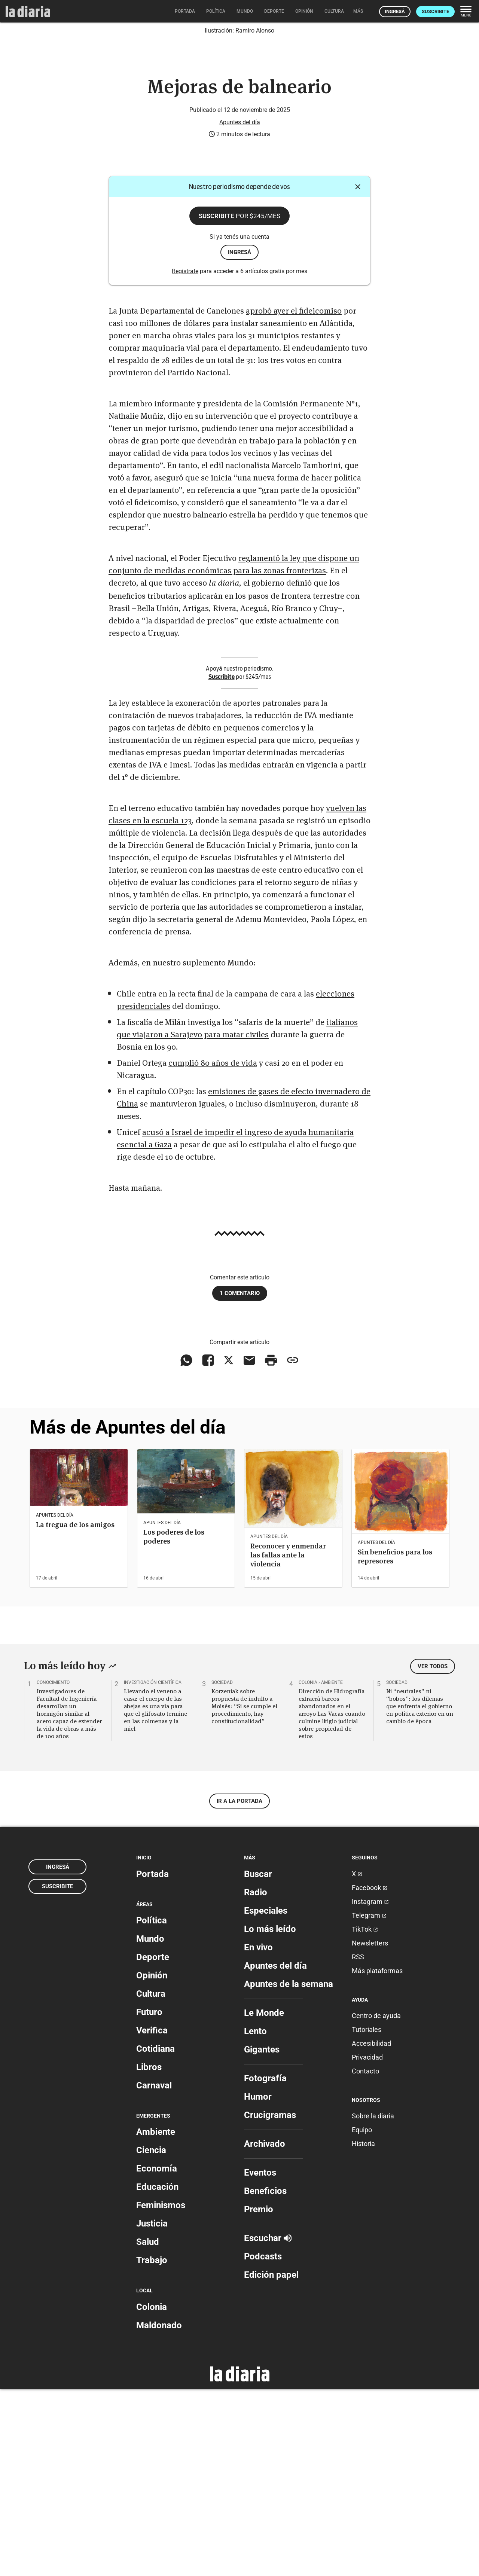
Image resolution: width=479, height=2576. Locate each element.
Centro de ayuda (376, 2203)
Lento (255, 2218)
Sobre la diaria (373, 2303)
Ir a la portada (239, 1988)
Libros (149, 2254)
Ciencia (151, 2337)
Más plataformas (377, 2157)
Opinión (151, 2162)
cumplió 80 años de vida (212, 1249)
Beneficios (265, 2377)
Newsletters (370, 2130)
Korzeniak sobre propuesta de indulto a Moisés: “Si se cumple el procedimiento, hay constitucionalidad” (244, 1893)
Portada (152, 2060)
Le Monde (264, 2199)
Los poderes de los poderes (173, 1724)
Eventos (260, 2359)
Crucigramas (270, 2301)
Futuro (149, 2199)
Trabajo (151, 2447)
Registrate (185, 458)
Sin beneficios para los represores (395, 1743)
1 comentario (240, 1480)
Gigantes (262, 2236)
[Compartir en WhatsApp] (186, 1547)
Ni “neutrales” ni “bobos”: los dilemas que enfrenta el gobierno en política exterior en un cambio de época (419, 1893)
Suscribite (435, 11)
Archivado (264, 2330)
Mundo (150, 2126)
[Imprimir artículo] (271, 1547)
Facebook (369, 2074)
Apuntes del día (239, 308)
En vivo (258, 2134)
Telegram (369, 2102)
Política (151, 2107)
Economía (156, 2355)
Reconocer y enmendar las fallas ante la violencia (288, 1742)
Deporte (152, 2144)
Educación (157, 2374)
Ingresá (395, 11)
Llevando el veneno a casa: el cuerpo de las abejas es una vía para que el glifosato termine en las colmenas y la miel (155, 1897)
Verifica (152, 2217)
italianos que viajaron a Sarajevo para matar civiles (237, 1214)
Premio (258, 2396)
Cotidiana (155, 2236)
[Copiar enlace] (293, 1547)
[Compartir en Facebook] (208, 1547)
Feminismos (160, 2392)
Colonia (151, 2494)
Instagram (370, 2088)
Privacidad (367, 2244)
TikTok (365, 2116)
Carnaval (154, 2272)
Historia (363, 2331)
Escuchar (268, 2425)
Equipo (362, 2317)
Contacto (365, 2258)
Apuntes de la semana (288, 2171)
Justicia (152, 2410)
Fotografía (265, 2265)
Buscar (258, 2060)
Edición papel (271, 2461)
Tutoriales (366, 2217)
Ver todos (433, 1853)
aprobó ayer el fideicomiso (294, 497)
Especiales (265, 2097)
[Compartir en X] (229, 1547)
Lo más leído (270, 2115)
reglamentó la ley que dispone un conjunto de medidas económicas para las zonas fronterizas (234, 750)
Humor (258, 2283)
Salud (147, 2429)
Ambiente (155, 2319)
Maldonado (159, 2512)
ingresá (239, 439)
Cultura (150, 2181)
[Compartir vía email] (249, 1547)
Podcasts (263, 2443)
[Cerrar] (357, 374)
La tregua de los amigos (75, 1711)
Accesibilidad (371, 2230)
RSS (358, 2144)
